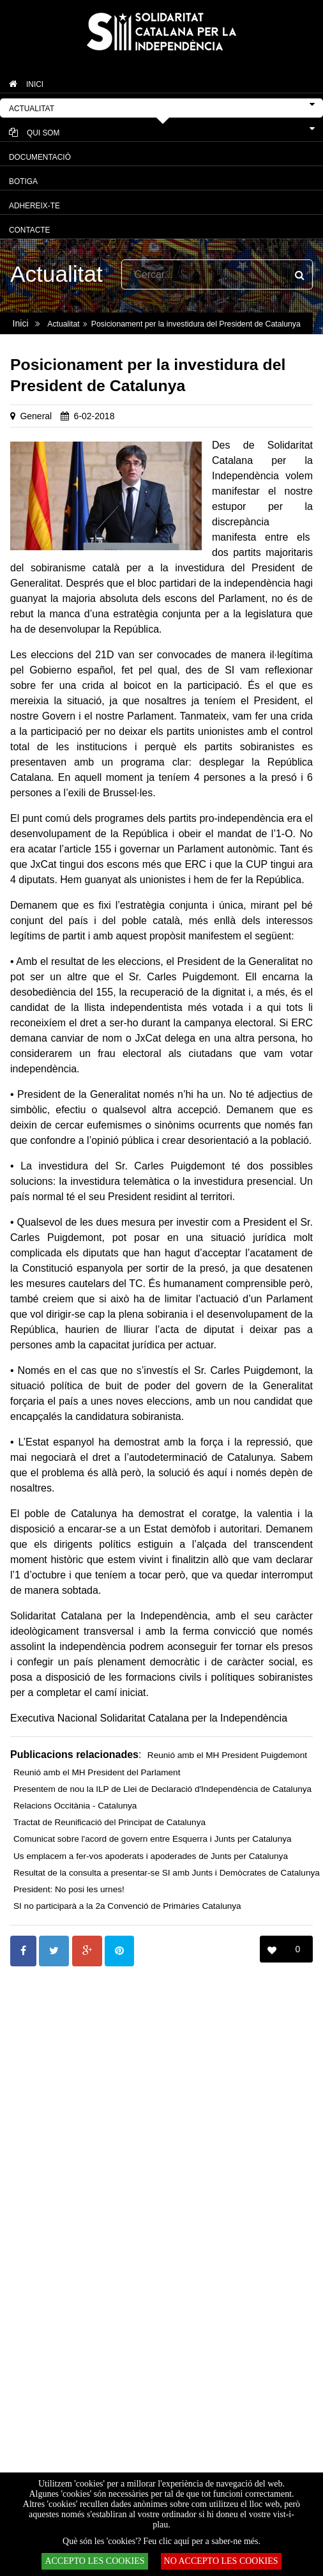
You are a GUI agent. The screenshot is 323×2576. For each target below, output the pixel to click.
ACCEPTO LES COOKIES (94, 2561)
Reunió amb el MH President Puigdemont (227, 1755)
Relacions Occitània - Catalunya (75, 1805)
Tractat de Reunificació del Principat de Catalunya (109, 1822)
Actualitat (63, 324)
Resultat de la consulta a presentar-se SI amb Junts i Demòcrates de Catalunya (166, 1873)
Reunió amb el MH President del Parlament (96, 1772)
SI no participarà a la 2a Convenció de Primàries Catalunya (127, 1906)
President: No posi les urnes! (68, 1889)
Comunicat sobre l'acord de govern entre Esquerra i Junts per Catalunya (152, 1839)
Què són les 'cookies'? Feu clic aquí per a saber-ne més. (161, 2541)
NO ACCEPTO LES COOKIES (221, 2561)
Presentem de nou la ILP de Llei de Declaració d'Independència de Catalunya (162, 1789)
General (36, 416)
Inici (21, 323)
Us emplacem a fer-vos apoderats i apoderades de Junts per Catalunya (150, 1856)
